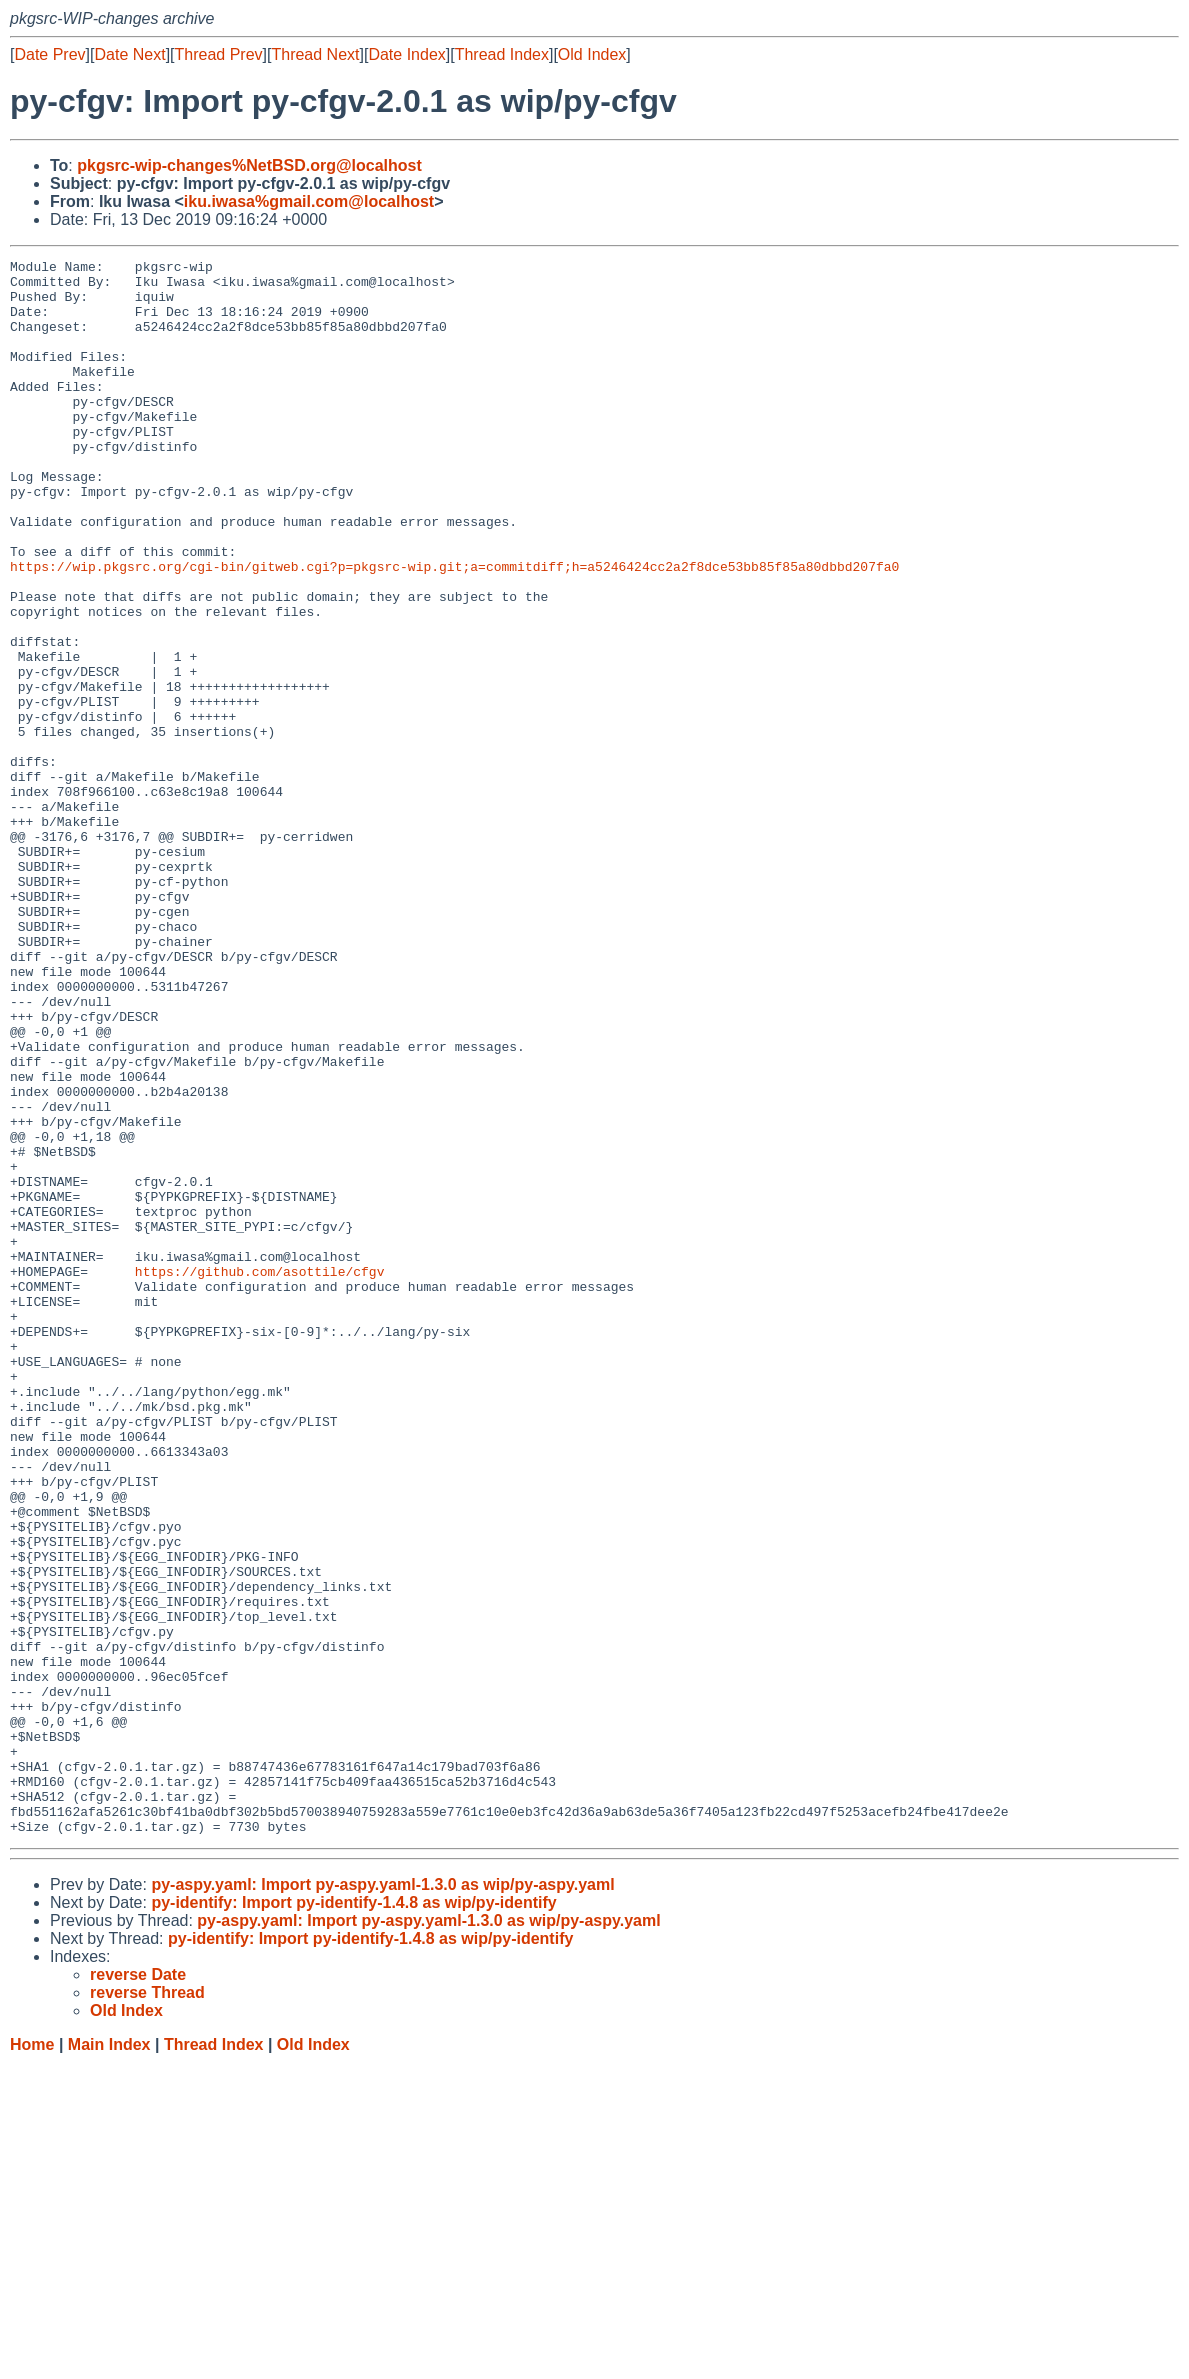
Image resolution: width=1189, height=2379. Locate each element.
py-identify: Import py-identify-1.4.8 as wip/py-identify (353, 2217)
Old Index (592, 54)
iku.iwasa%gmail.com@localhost (309, 201)
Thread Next (315, 54)
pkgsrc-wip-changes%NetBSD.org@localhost (249, 165)
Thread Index (502, 54)
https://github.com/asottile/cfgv (260, 1475)
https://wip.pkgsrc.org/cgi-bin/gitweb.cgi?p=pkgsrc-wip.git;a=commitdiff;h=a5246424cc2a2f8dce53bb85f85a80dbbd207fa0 (454, 629)
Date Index (406, 54)
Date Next (129, 54)
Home (32, 2359)
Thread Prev (219, 54)
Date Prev (49, 54)
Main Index (109, 2359)
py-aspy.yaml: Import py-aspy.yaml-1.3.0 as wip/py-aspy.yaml (382, 2199)
